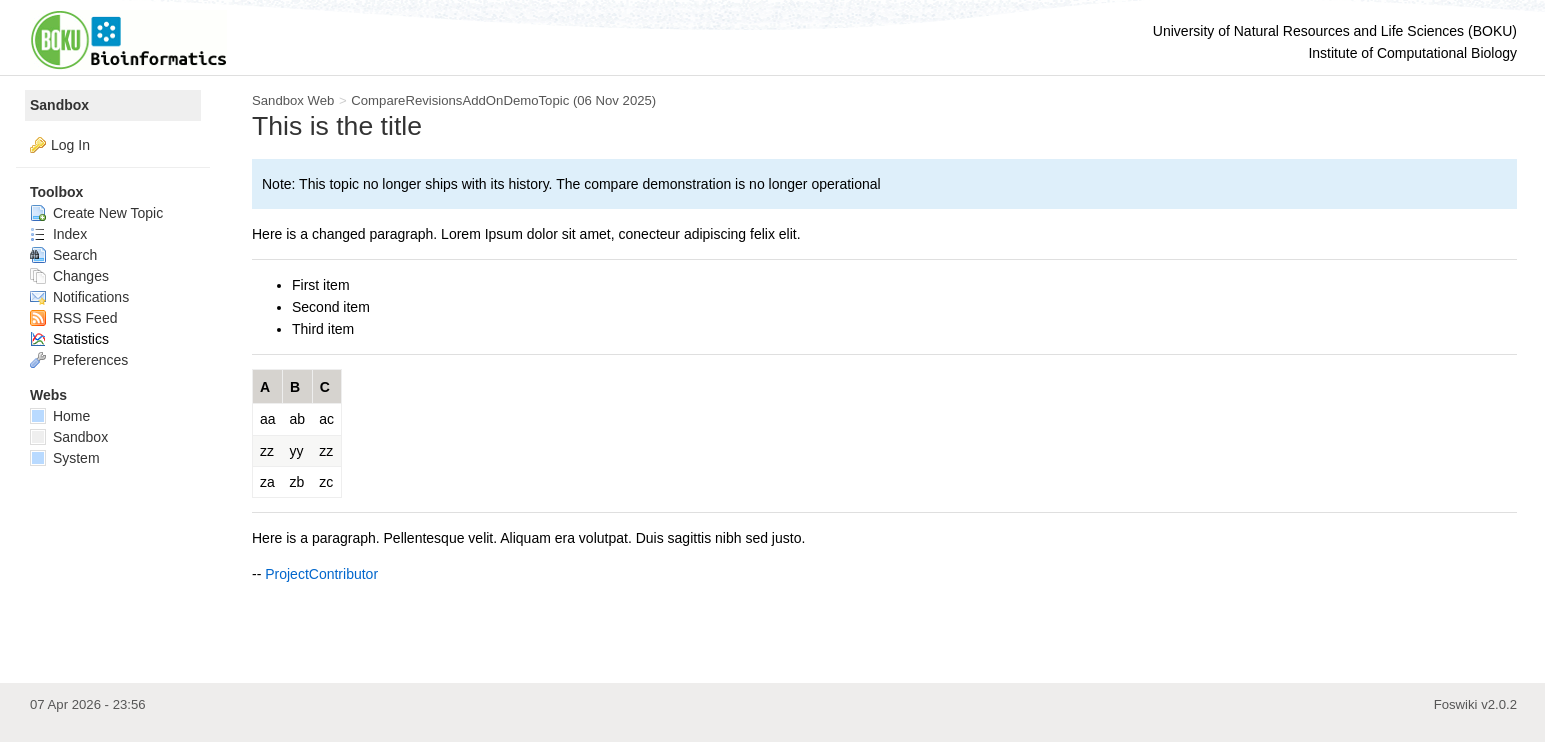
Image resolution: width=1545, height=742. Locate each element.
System (65, 458)
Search (63, 255)
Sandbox (59, 105)
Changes (69, 276)
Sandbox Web (293, 100)
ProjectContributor (321, 574)
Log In (70, 145)
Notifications (79, 297)
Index (58, 234)
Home (60, 416)
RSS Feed (73, 318)
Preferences (79, 360)
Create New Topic (96, 213)
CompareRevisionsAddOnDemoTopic (460, 100)
